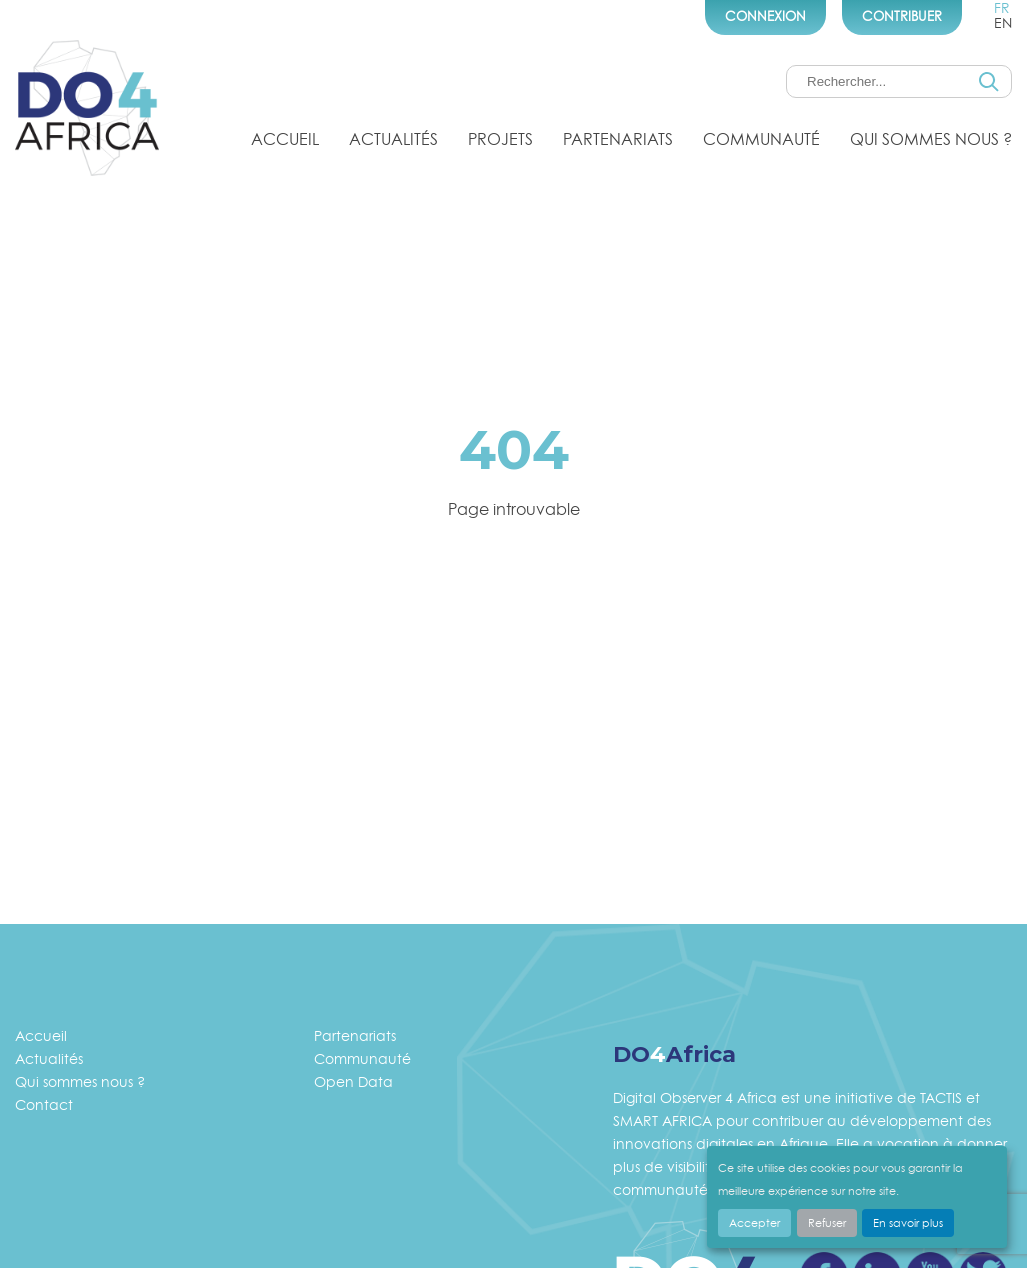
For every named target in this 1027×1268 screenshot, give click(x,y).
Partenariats (618, 139)
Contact (44, 1104)
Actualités (393, 139)
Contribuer (902, 16)
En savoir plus (908, 1223)
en (1003, 22)
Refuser (827, 1223)
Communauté (761, 139)
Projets (500, 139)
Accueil (285, 139)
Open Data (353, 1081)
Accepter (754, 1223)
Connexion (765, 16)
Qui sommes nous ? (931, 139)
